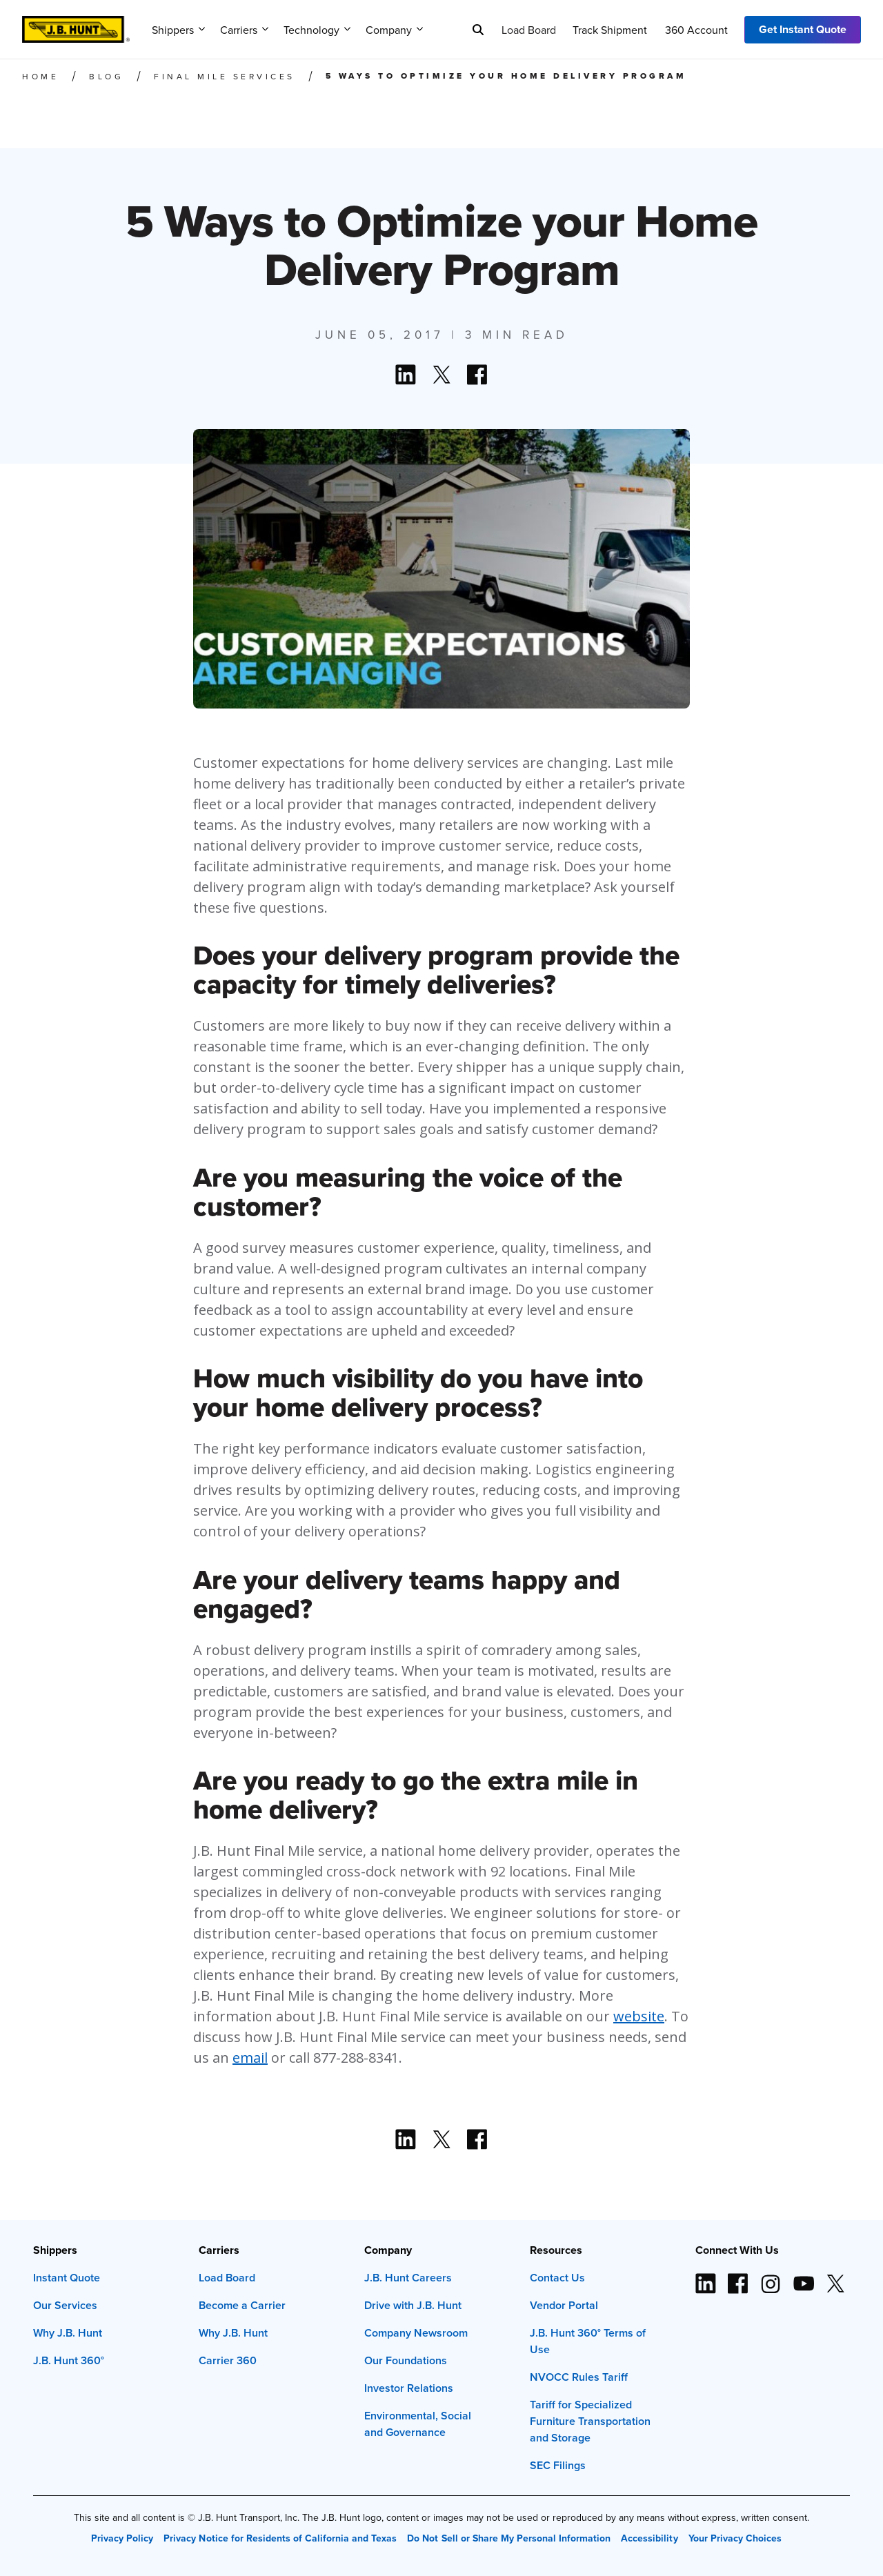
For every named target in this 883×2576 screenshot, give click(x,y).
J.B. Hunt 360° (68, 2360)
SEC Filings (558, 2465)
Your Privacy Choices (735, 2538)
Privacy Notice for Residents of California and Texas (280, 2538)
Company (394, 29)
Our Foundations (405, 2360)
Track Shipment (610, 29)
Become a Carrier (242, 2305)
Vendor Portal (564, 2305)
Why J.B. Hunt (67, 2333)
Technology (317, 29)
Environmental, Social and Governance (417, 2424)
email (250, 2057)
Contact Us (557, 2278)
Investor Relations (408, 2388)
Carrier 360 (228, 2360)
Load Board (529, 29)
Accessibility (649, 2538)
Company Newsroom (416, 2333)
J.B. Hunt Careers (408, 2278)
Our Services (65, 2305)
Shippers (178, 29)
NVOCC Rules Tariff (579, 2377)
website (638, 2016)
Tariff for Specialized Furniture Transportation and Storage (590, 2421)
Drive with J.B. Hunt (413, 2305)
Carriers (244, 29)
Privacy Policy (122, 2538)
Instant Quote (66, 2278)
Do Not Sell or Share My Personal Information (509, 2538)
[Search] (478, 29)
